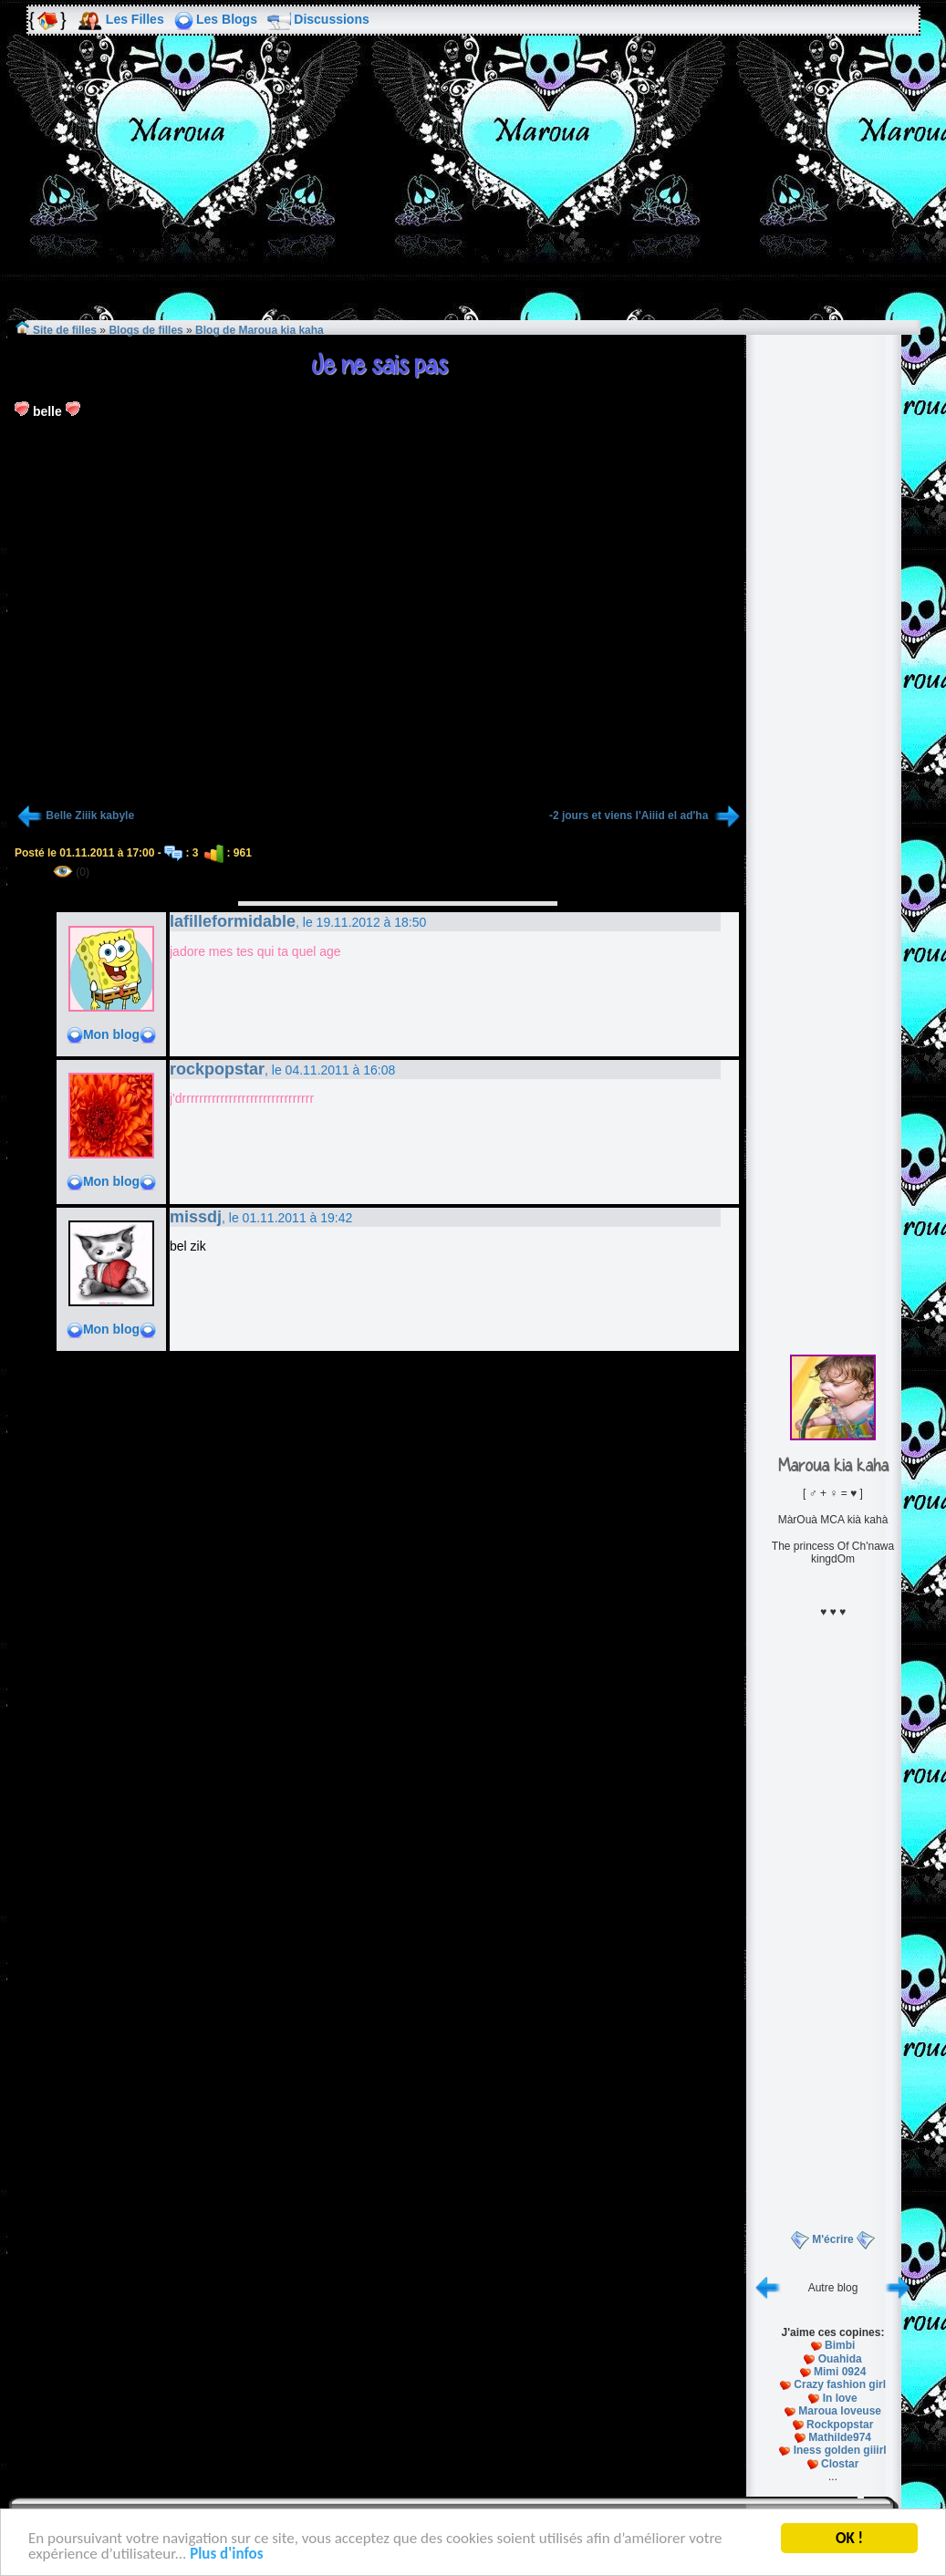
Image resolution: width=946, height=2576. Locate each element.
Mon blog (111, 1034)
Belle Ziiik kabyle (90, 815)
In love (840, 2398)
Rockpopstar (839, 2424)
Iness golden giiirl (840, 2450)
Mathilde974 (839, 2437)
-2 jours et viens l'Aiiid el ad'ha (630, 815)
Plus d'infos (226, 2555)
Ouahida (840, 2359)
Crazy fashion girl (840, 2384)
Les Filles (135, 19)
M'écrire (833, 2239)
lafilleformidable (233, 921)
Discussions (331, 19)
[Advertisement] (473, 190)
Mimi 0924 (840, 2371)
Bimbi (840, 2345)
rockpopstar (217, 1069)
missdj (196, 1217)
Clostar (839, 2463)
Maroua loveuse (839, 2411)
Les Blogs (226, 19)
